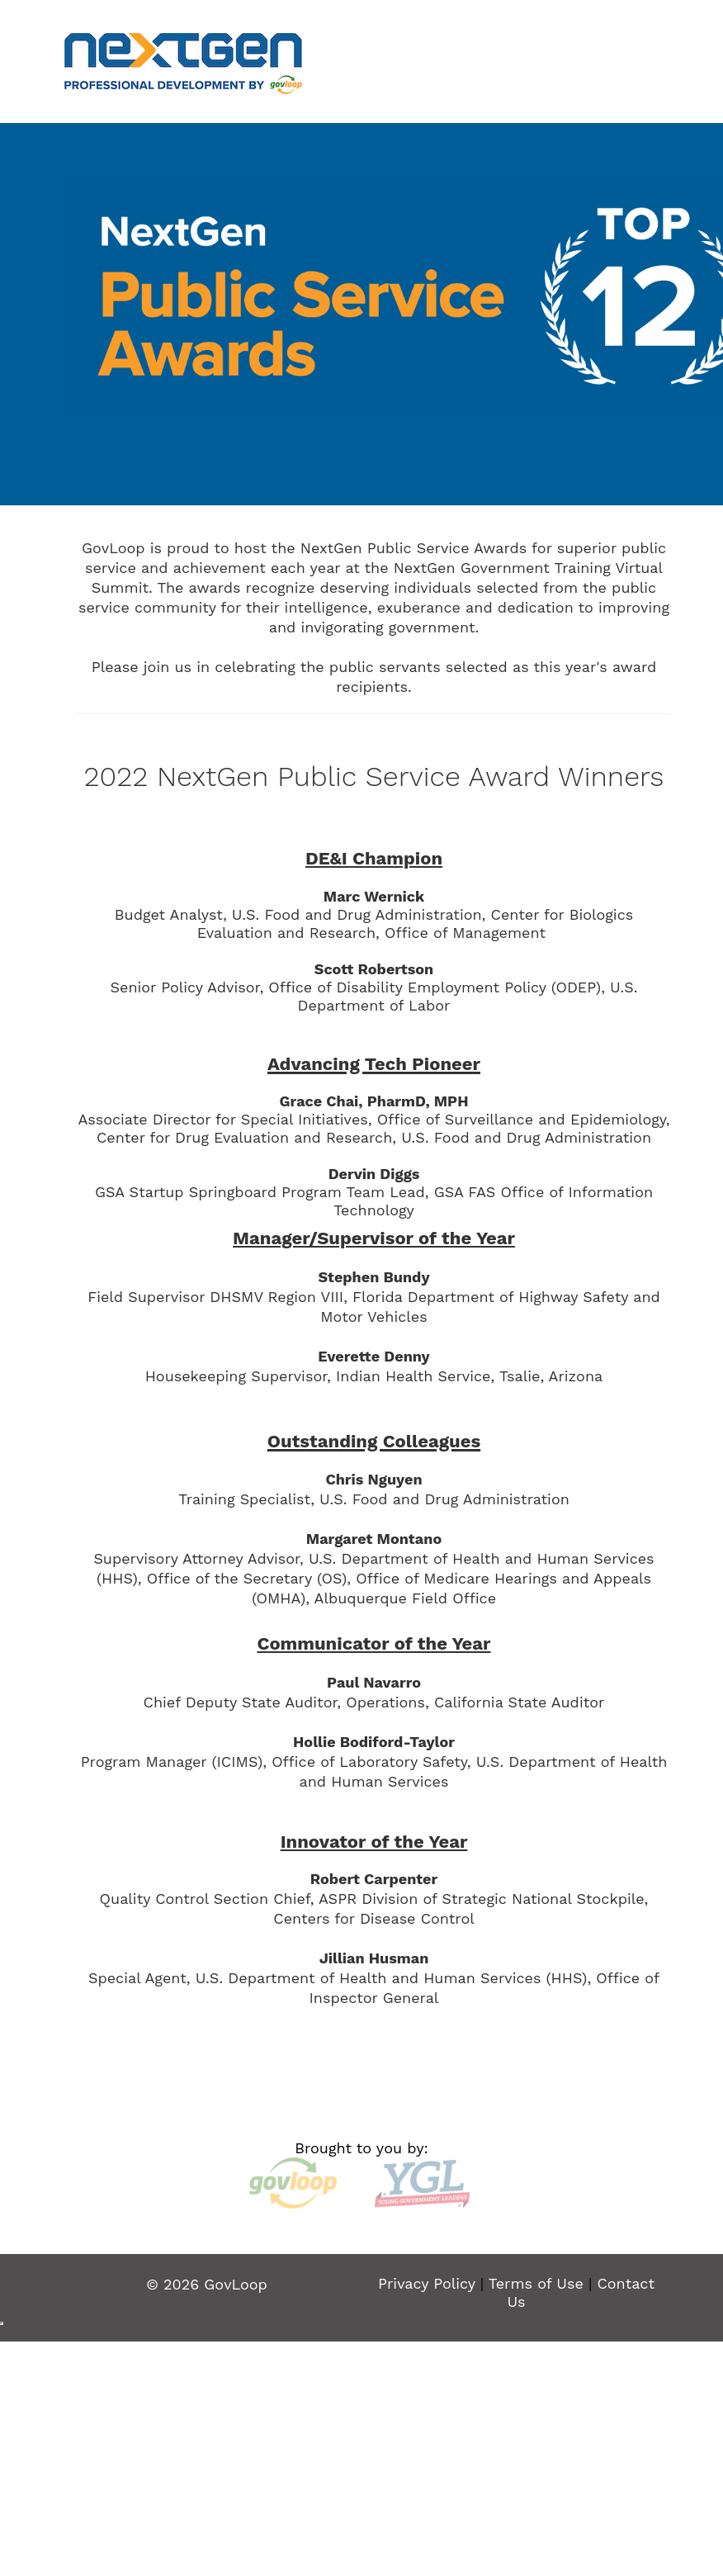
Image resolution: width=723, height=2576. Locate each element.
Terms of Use (536, 2283)
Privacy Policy (426, 2283)
